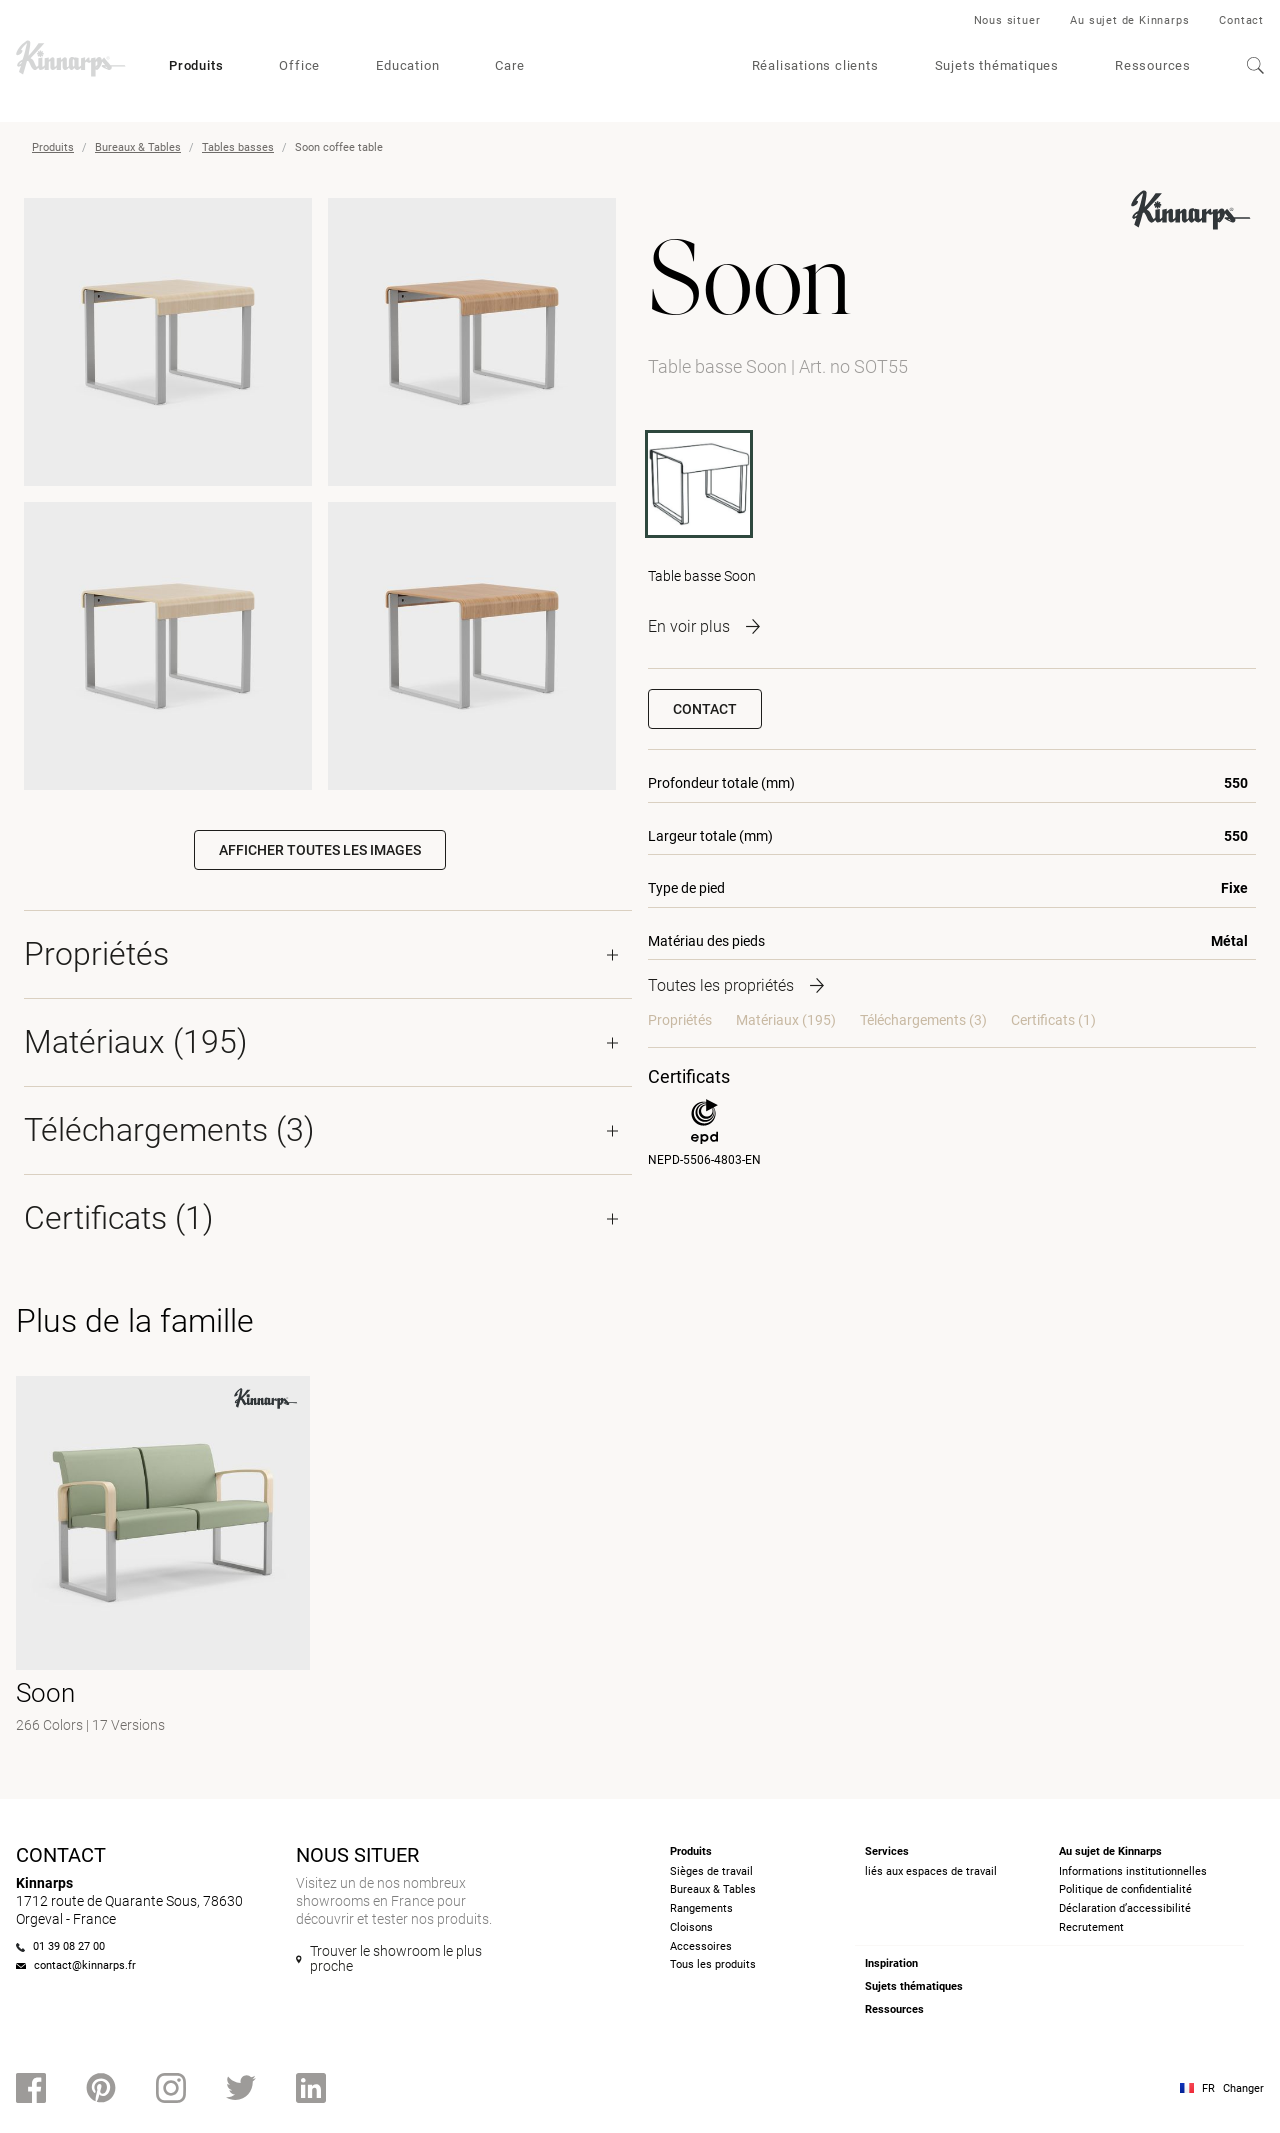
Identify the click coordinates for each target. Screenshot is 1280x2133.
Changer (1243, 2088)
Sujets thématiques (997, 65)
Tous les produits (713, 1964)
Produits (196, 65)
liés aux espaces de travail (931, 1871)
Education (407, 65)
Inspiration (891, 1963)
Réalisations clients (815, 65)
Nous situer (1007, 20)
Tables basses (238, 147)
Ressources (1153, 65)
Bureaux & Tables (138, 147)
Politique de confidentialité (1125, 1889)
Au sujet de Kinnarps (1129, 20)
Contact (1241, 20)
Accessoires (701, 1946)
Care (509, 65)
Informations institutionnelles (1133, 1871)
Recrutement (1091, 1927)
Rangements (701, 1908)
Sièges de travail (711, 1871)
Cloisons (691, 1927)
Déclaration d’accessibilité (1125, 1908)
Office (299, 65)
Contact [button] (705, 709)
